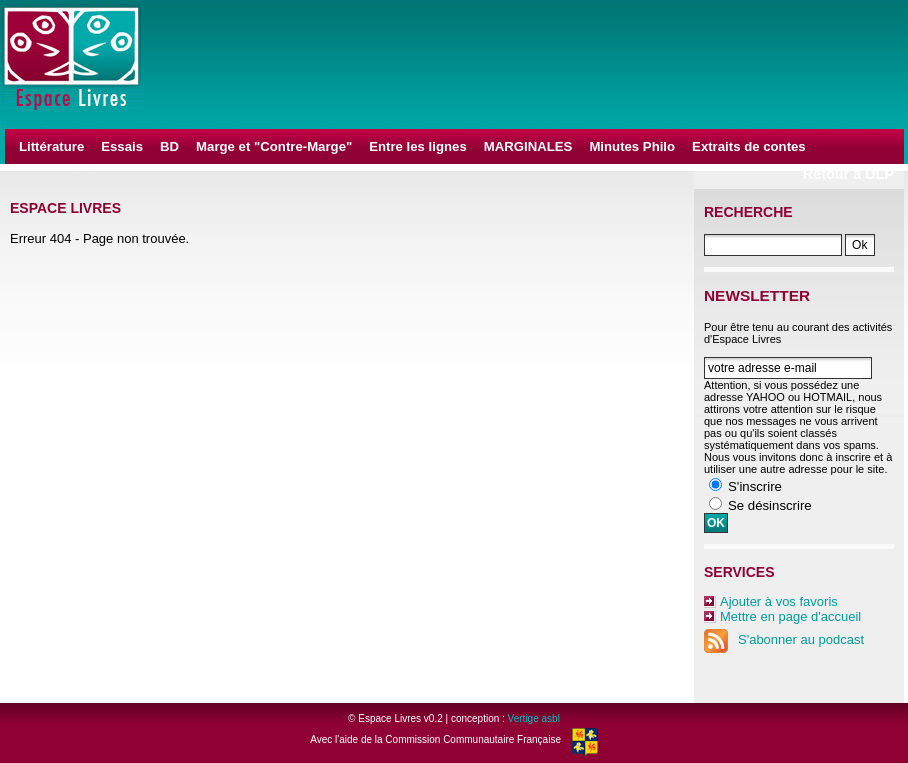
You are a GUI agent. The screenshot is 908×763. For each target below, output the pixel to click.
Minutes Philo (632, 146)
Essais (122, 146)
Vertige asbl (534, 718)
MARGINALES (528, 146)
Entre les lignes (417, 146)
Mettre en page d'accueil (790, 616)
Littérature (51, 146)
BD (169, 146)
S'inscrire (755, 486)
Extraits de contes (749, 146)
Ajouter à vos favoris (779, 601)
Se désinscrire (770, 505)
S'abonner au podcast (784, 639)
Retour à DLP (848, 174)
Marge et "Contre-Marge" (274, 146)
